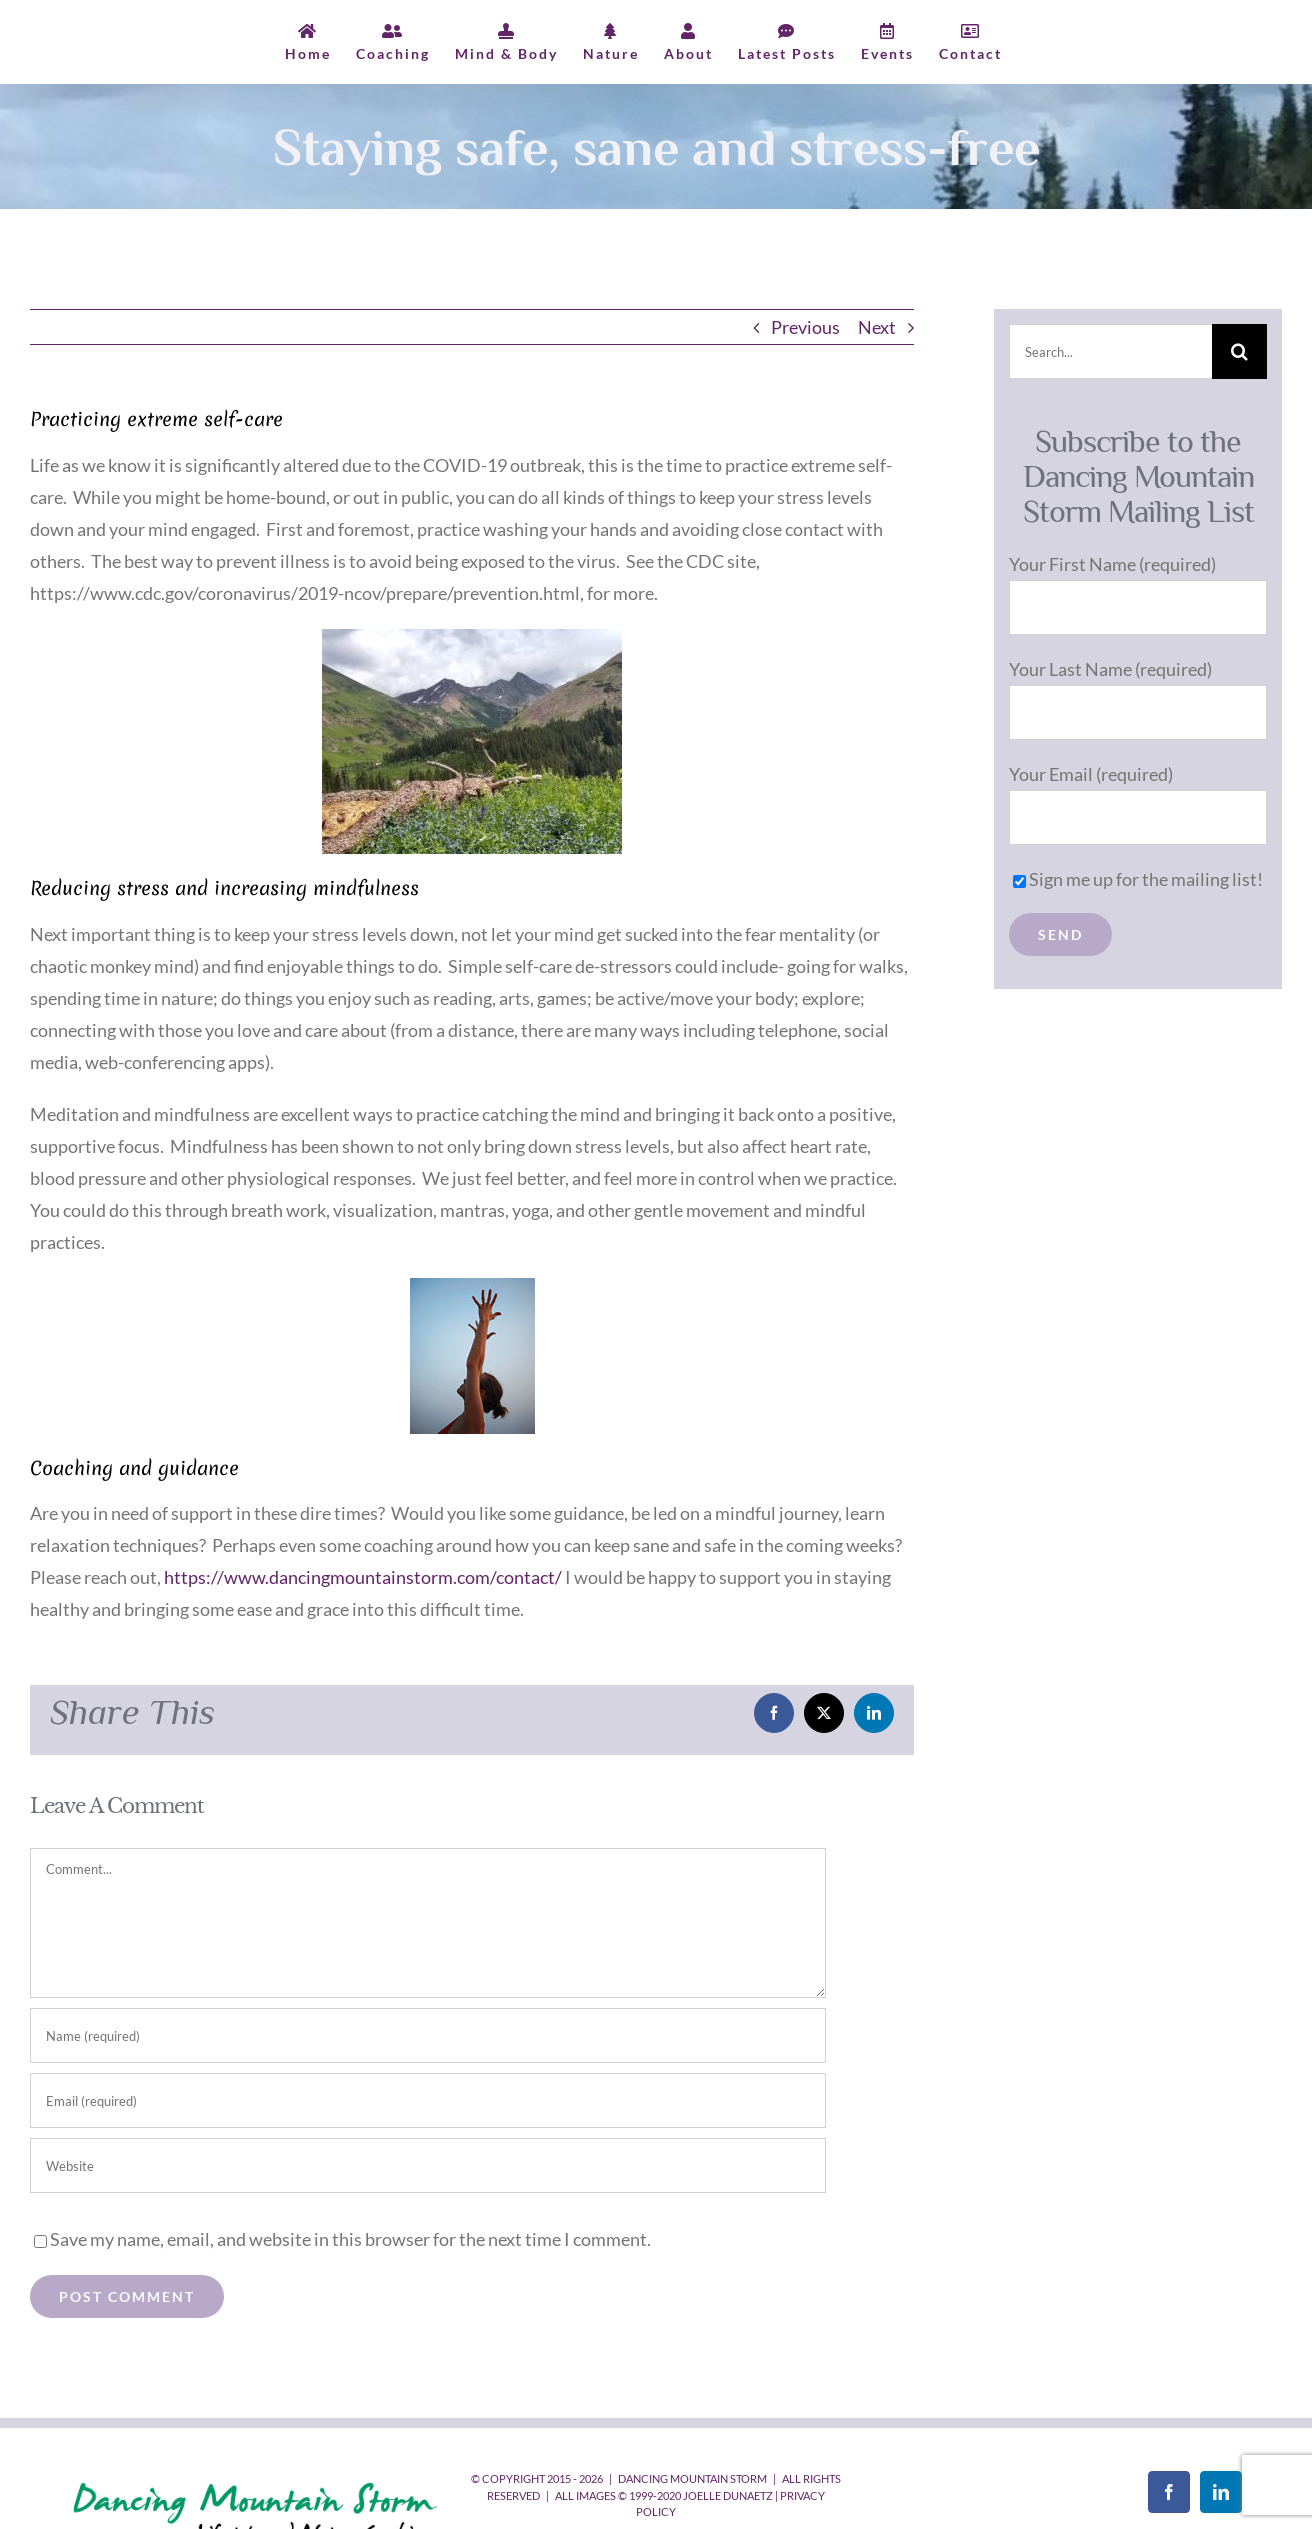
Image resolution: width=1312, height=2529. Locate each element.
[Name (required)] (428, 2035)
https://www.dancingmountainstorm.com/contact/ (363, 1577)
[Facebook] (1169, 2492)
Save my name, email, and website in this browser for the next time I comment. (350, 2239)
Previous (805, 327)
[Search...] (1110, 351)
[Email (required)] (428, 2100)
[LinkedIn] (1221, 2492)
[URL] (428, 2165)
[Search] (1239, 351)
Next (877, 327)
